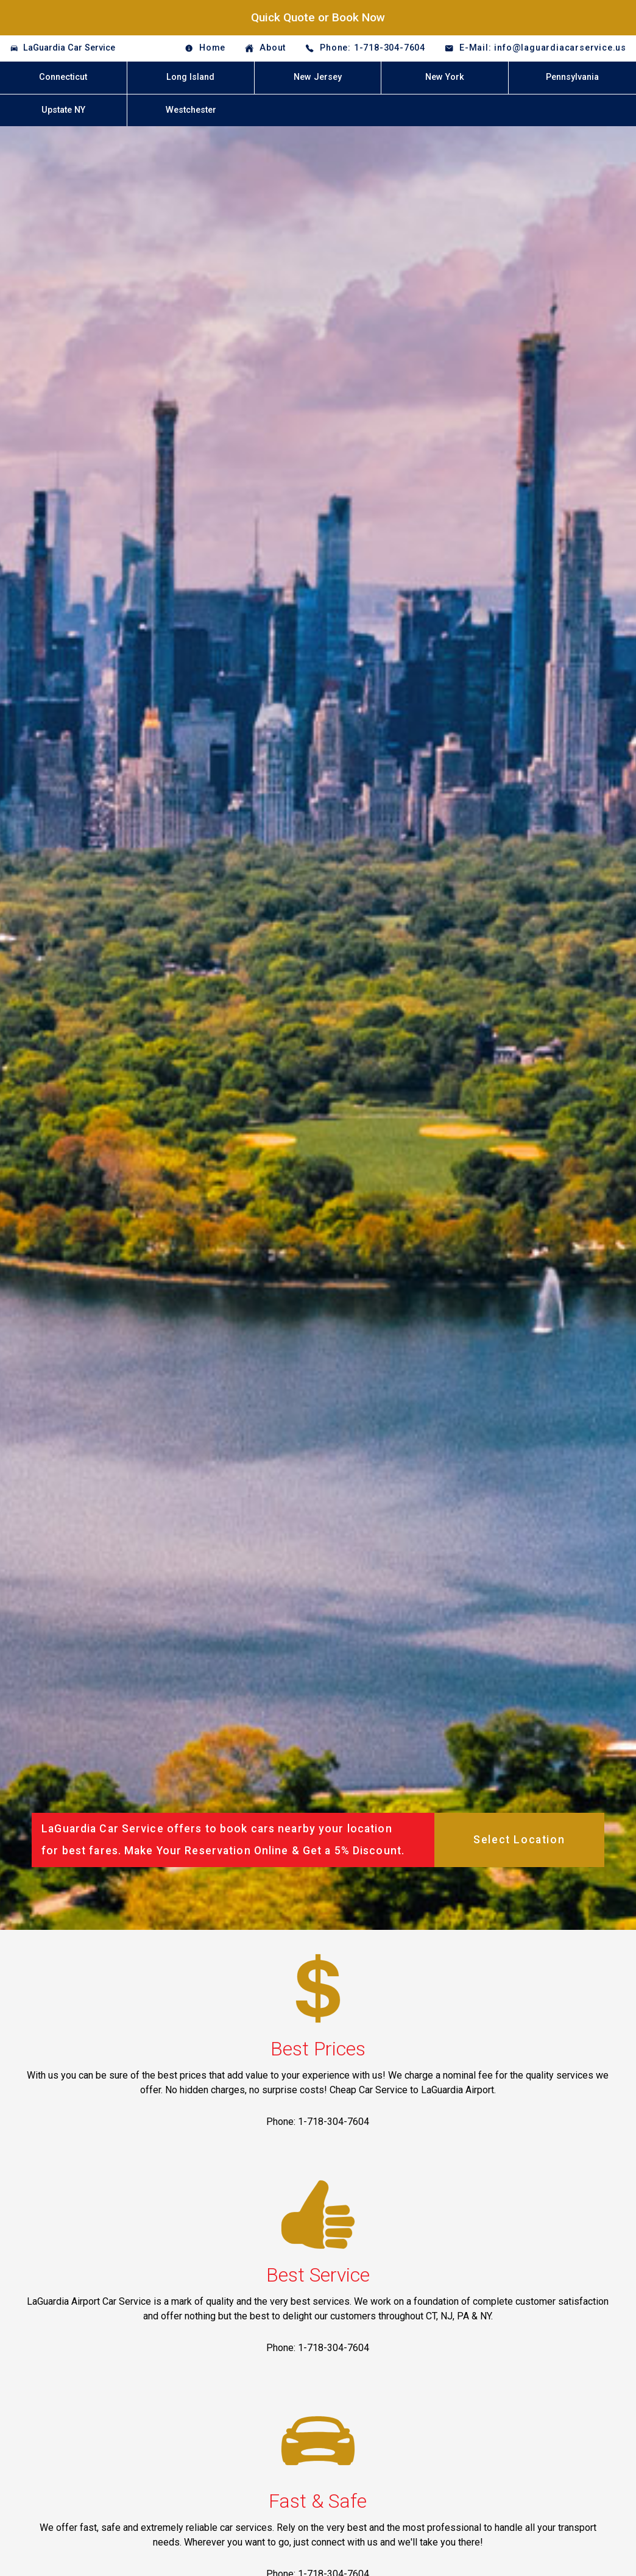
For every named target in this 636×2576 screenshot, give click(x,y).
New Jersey (318, 77)
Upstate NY (63, 110)
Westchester (191, 110)
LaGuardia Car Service (69, 48)
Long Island (190, 77)
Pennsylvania (572, 77)
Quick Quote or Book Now (318, 17)
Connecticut (63, 77)
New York (444, 77)
